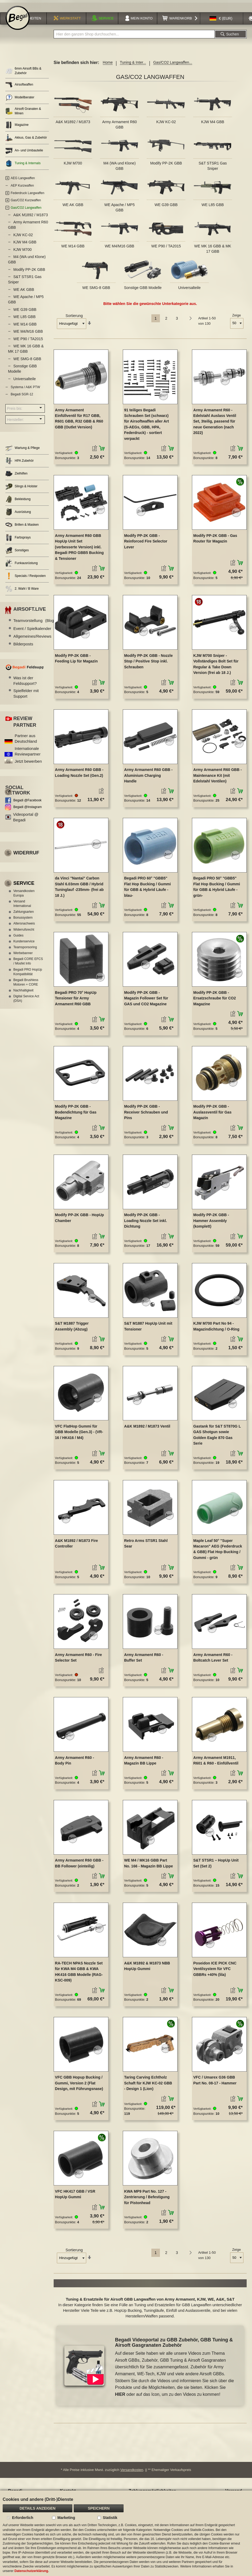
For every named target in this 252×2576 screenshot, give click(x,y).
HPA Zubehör (19, 464)
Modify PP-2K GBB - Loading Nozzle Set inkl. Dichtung (145, 1224)
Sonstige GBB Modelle (143, 292)
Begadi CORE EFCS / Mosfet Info (28, 965)
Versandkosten (131, 2474)
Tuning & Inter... (133, 66)
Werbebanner (23, 957)
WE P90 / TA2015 (166, 250)
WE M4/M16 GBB (119, 250)
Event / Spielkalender (38, 632)
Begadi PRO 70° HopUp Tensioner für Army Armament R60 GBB (76, 1002)
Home (108, 66)
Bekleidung (17, 503)
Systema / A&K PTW (25, 391)
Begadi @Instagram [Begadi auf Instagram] (27, 811)
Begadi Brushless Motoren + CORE (25, 986)
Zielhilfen (16, 477)
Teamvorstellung (34, 624)
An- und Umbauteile (24, 154)
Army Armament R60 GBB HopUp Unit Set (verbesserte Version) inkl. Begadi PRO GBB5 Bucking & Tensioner (79, 550)
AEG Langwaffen (23, 182)
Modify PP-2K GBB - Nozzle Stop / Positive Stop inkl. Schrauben (148, 665)
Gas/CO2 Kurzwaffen (26, 204)
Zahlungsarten (23, 916)
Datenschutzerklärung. (31, 2571)
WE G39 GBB (166, 208)
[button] (221, 22)
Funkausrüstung (21, 567)
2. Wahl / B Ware (22, 592)
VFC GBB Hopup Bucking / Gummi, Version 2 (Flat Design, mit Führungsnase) (79, 2087)
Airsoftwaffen (19, 88)
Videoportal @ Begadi (25, 821)
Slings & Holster (21, 490)
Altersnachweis (24, 927)
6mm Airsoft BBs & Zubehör (23, 75)
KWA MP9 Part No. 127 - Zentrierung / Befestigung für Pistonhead (147, 2201)
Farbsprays (18, 541)
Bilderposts (23, 648)
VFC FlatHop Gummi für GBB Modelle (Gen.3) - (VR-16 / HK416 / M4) (79, 1436)
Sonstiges (17, 554)
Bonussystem (23, 921)
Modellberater (19, 101)
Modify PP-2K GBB (166, 167)
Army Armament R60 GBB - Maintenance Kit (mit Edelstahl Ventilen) (217, 779)
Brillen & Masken (22, 528)
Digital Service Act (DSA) (26, 1002)
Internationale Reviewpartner (28, 755)
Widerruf (26, 856)
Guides (18, 939)
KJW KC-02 (166, 125)
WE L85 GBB (213, 208)
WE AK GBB (72, 208)
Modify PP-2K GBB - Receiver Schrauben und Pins (146, 1116)
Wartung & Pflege (22, 452)
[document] (126, 2533)
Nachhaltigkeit (23, 994)
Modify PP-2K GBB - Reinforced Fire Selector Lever (145, 545)
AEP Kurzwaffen (22, 189)
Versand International (22, 907)
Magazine (17, 128)
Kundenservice (23, 945)
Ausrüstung (18, 516)
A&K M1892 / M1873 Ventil (147, 1430)
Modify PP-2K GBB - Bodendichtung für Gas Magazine (76, 1116)
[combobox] (134, 38)
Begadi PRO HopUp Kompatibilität (27, 975)
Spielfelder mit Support (26, 697)
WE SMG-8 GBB (96, 292)
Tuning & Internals (23, 167)
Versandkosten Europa (23, 897)
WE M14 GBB (73, 250)
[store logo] (18, 22)
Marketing (66, 2517)
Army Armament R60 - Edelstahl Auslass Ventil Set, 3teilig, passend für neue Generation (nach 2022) (214, 425)
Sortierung (74, 320)
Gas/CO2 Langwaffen (26, 212)
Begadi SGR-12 (22, 398)
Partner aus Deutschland (26, 742)
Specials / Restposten (25, 580)
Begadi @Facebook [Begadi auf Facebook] (27, 804)
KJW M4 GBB (212, 125)
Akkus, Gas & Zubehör (26, 141)
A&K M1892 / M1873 (73, 125)
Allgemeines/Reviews (38, 640)
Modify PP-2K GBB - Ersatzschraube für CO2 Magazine (214, 1002)
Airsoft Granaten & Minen (23, 115)
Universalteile (189, 292)
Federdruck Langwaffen (27, 197)
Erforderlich (22, 2517)
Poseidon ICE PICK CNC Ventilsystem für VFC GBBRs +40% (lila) (215, 1972)
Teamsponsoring (25, 951)
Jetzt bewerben (28, 765)
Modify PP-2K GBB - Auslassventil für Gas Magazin (212, 1116)
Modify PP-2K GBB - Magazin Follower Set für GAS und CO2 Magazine (146, 1002)
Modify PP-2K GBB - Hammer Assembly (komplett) (211, 1224)
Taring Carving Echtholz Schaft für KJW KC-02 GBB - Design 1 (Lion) (148, 2087)
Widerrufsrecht (23, 933)
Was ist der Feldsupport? (25, 684)
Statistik (110, 2517)
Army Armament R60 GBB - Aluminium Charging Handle (148, 779)
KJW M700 (73, 167)
